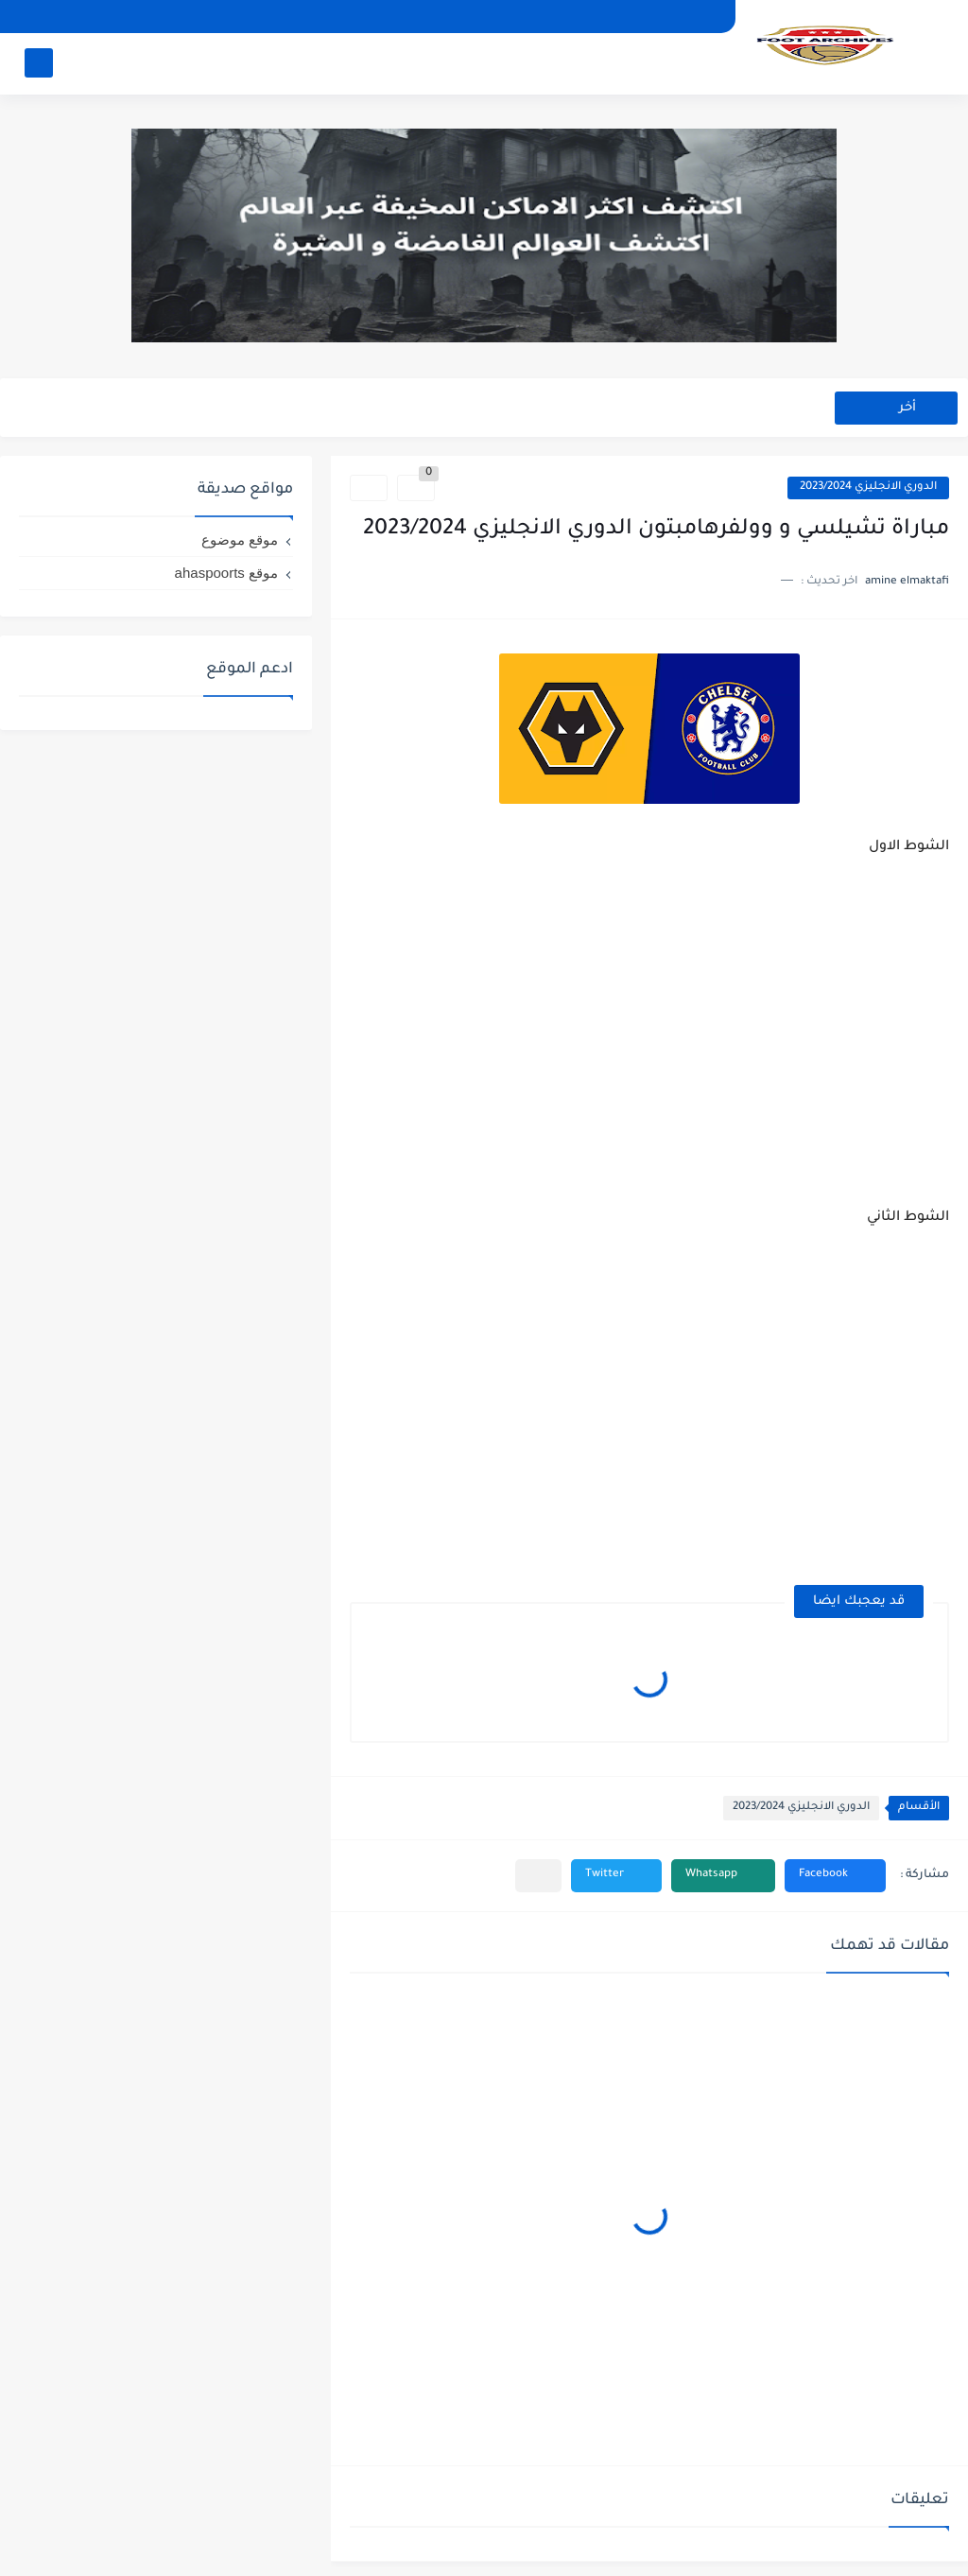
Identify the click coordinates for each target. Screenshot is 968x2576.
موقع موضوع (239, 539)
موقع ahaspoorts (226, 573)
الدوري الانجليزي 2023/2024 (868, 487)
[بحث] (39, 63)
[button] (835, 1875)
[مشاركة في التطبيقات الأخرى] (538, 1875)
